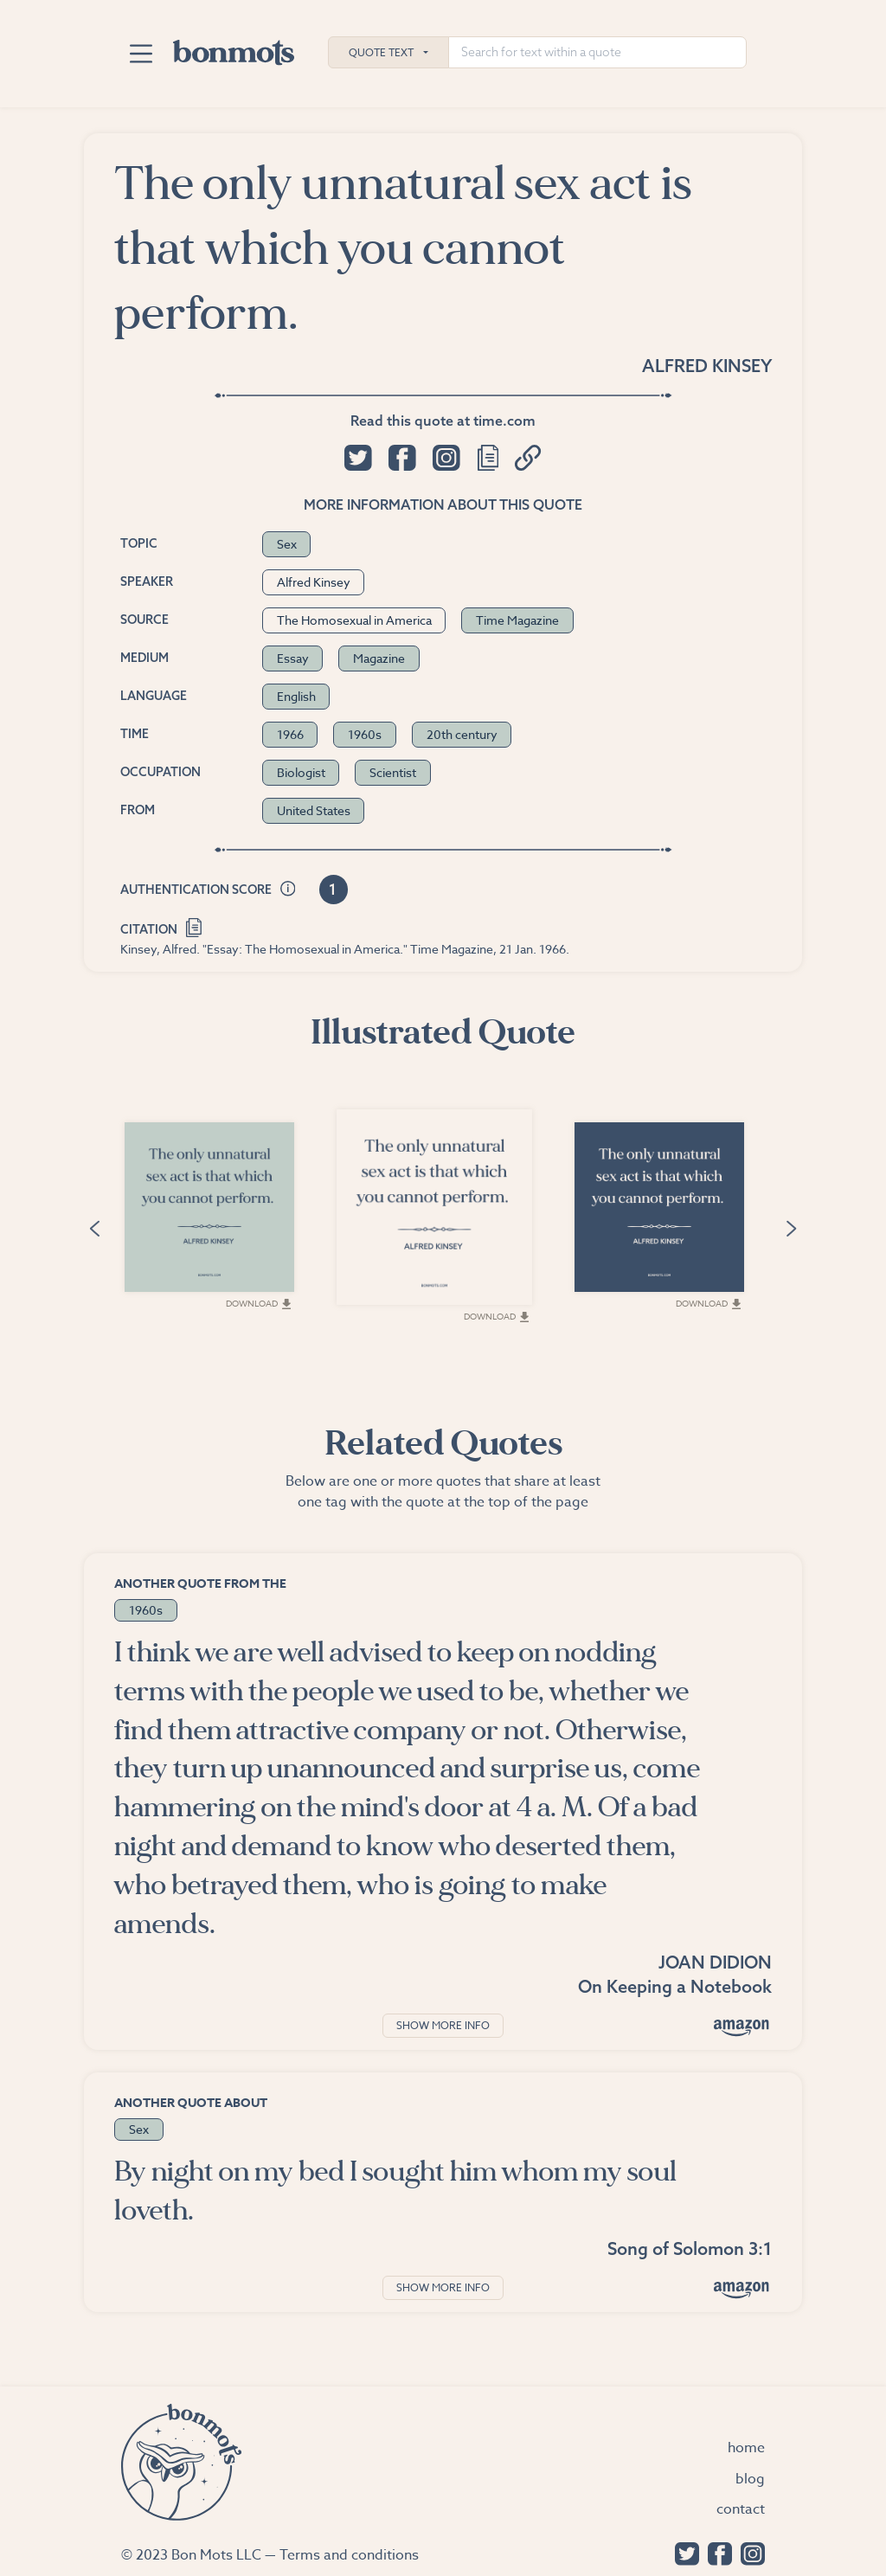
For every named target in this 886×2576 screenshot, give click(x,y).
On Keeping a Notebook (675, 1986)
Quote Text (381, 52)
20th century (462, 734)
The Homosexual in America (354, 620)
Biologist (301, 772)
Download (258, 1303)
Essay (293, 658)
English (296, 696)
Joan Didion (715, 1962)
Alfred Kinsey (707, 365)
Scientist (392, 772)
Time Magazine (517, 620)
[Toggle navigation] (140, 53)
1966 (290, 734)
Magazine (379, 658)
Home (746, 2448)
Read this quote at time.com (443, 420)
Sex (287, 544)
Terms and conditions (349, 2555)
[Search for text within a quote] (597, 52)
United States (313, 810)
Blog (750, 2479)
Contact (740, 2509)
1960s (365, 734)
